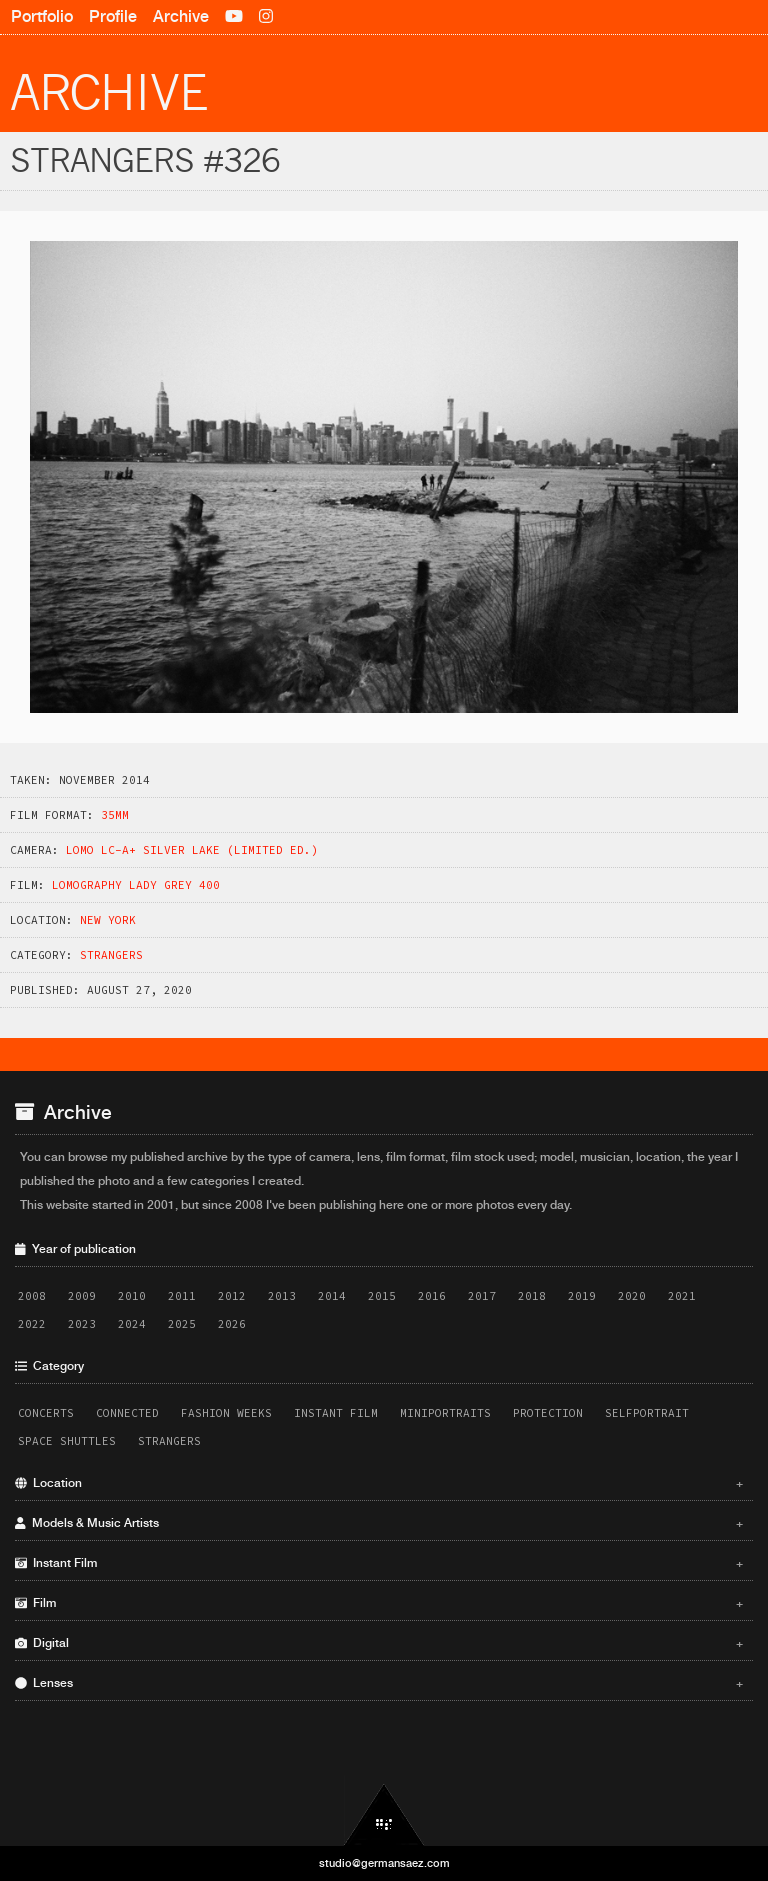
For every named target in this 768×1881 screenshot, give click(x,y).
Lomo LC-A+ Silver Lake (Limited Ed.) (192, 850)
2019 (582, 1296)
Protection (548, 1413)
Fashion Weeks (226, 1413)
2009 (82, 1296)
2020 (632, 1296)
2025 (182, 1324)
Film (379, 1603)
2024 (132, 1324)
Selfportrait (647, 1413)
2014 (332, 1296)
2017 (482, 1296)
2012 (232, 1296)
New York (108, 920)
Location (379, 1483)
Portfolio (42, 16)
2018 (532, 1296)
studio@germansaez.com (384, 1863)
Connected (127, 1413)
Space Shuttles (67, 1441)
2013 (282, 1296)
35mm (115, 815)
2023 (82, 1324)
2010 (132, 1296)
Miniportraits (445, 1413)
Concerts (46, 1413)
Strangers (111, 955)
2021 (682, 1296)
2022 (32, 1324)
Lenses (379, 1683)
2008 (32, 1296)
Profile (113, 16)
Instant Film (336, 1413)
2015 (382, 1296)
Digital (379, 1643)
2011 (182, 1296)
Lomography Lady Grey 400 (136, 885)
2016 (432, 1296)
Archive (181, 16)
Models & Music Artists (379, 1523)
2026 (232, 1324)
